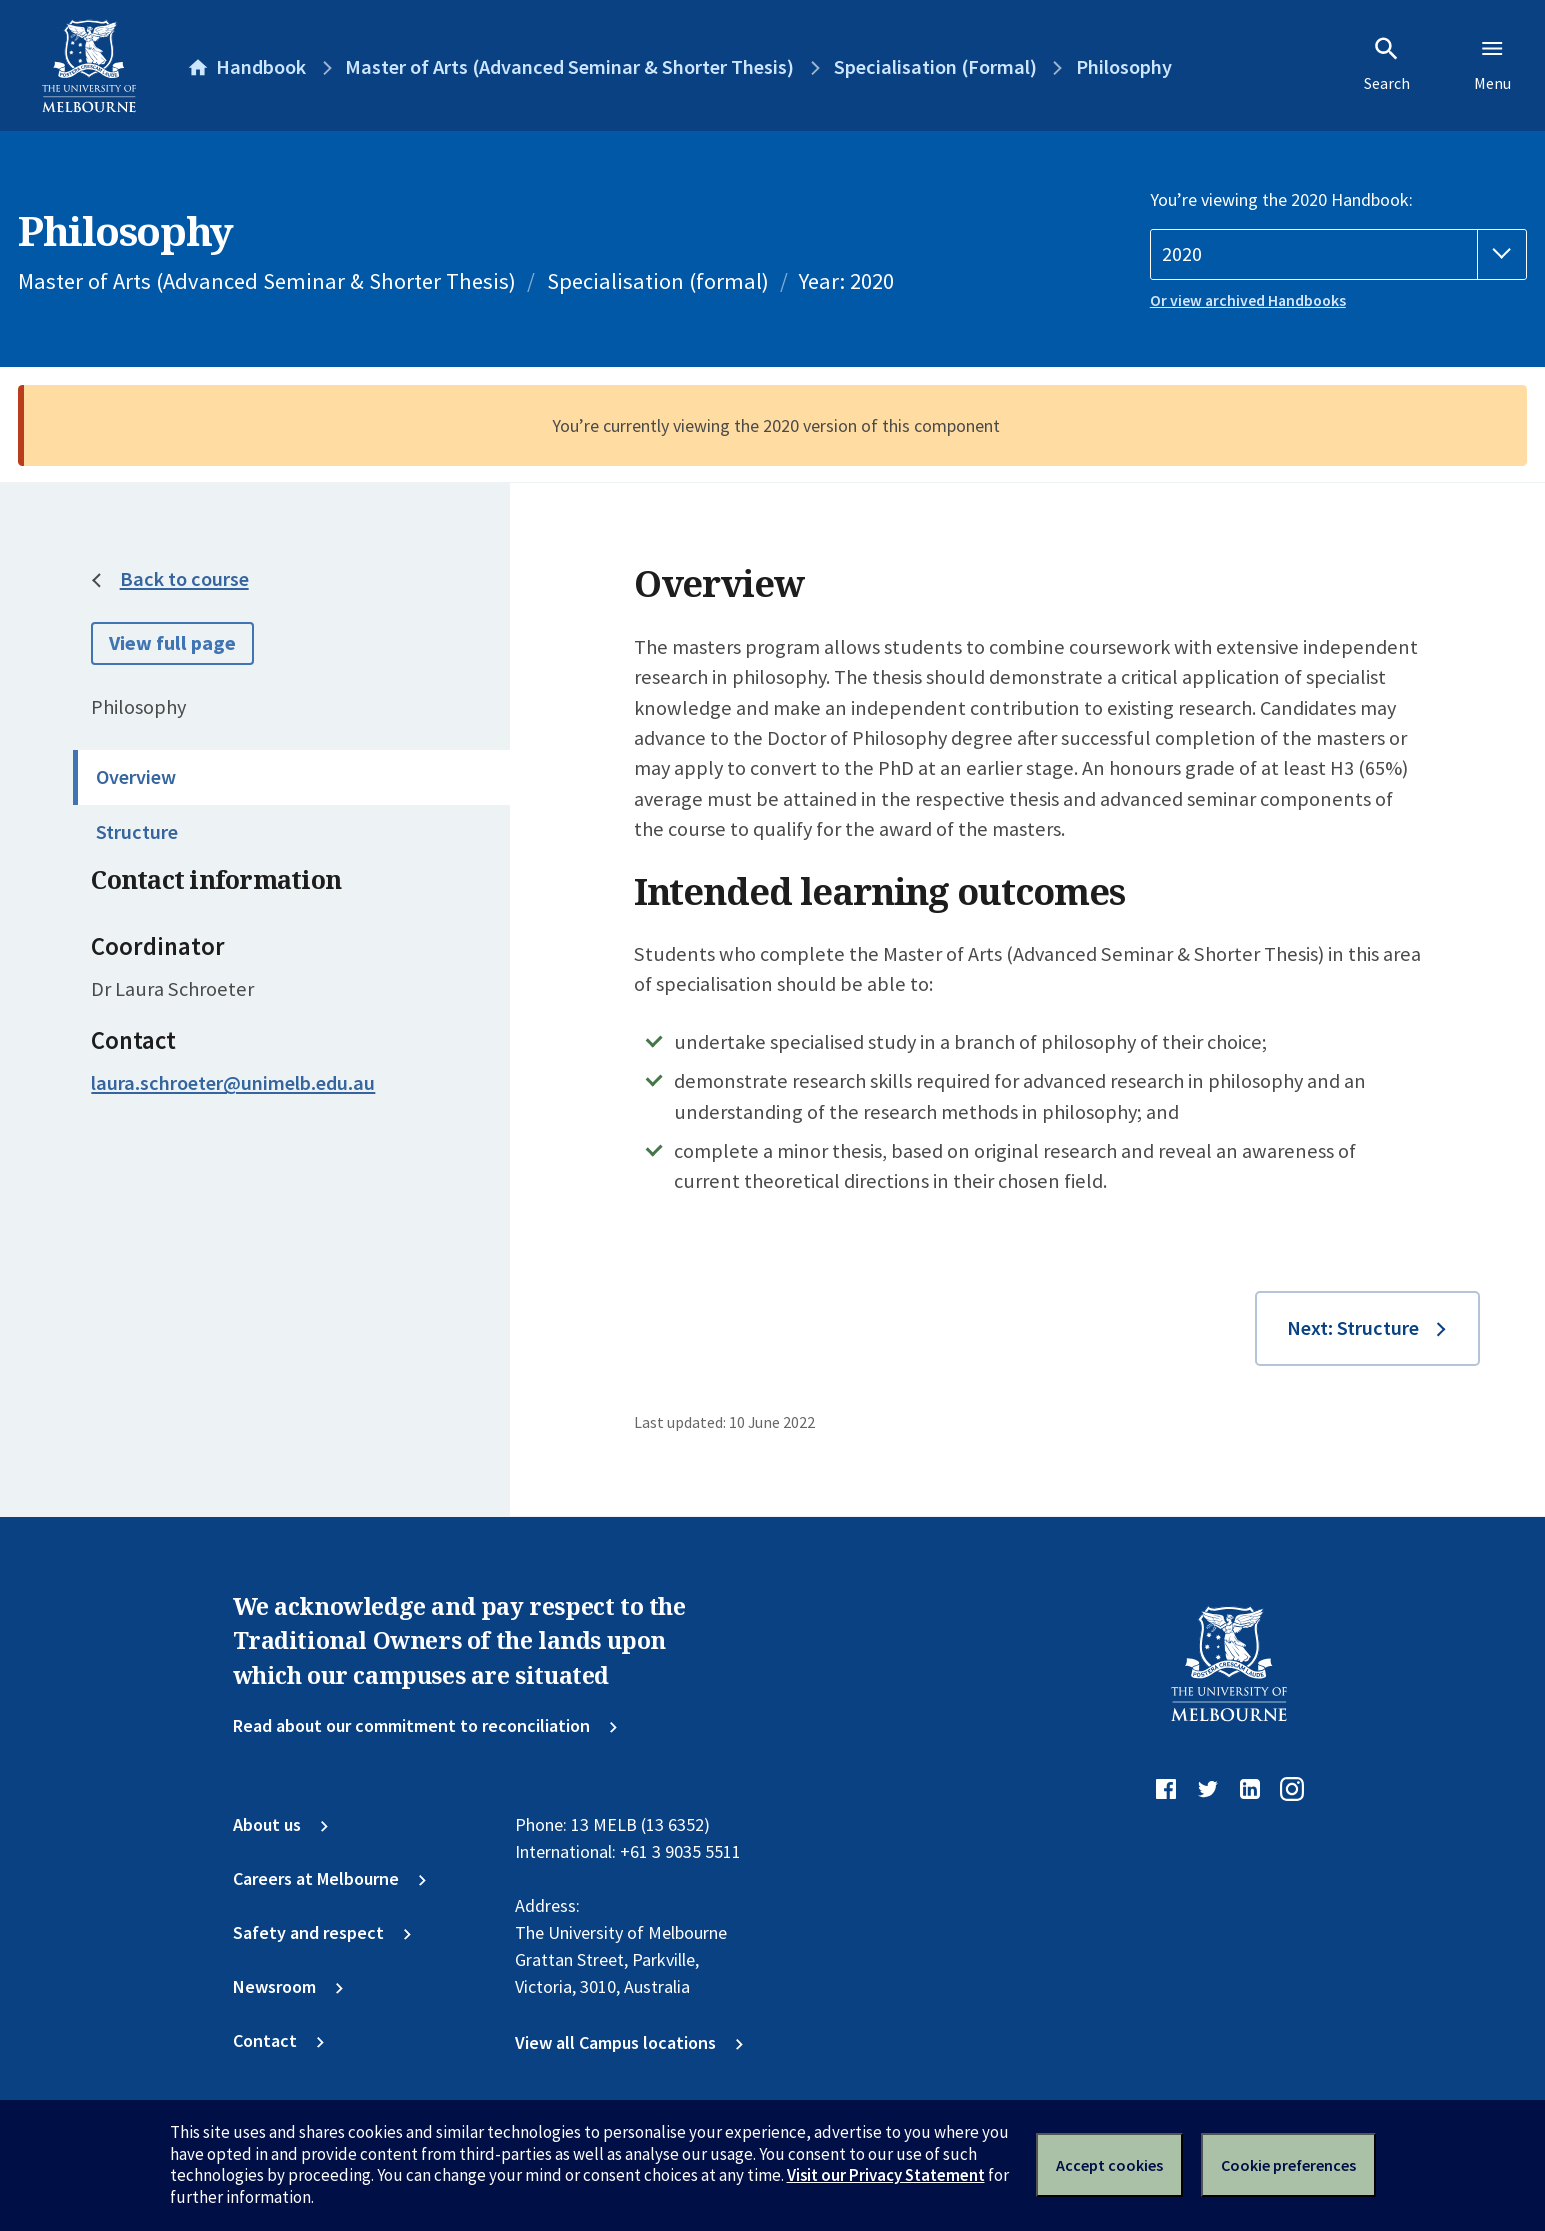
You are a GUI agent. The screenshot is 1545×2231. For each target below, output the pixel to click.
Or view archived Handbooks (1248, 300)
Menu (1492, 64)
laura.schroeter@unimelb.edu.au (233, 1083)
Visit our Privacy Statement (886, 2175)
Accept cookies (1109, 2165)
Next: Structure (1353, 1328)
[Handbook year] (1338, 254)
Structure (137, 832)
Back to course (184, 579)
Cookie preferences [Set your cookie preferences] (1288, 2165)
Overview (136, 777)
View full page (172, 643)
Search (1387, 64)
